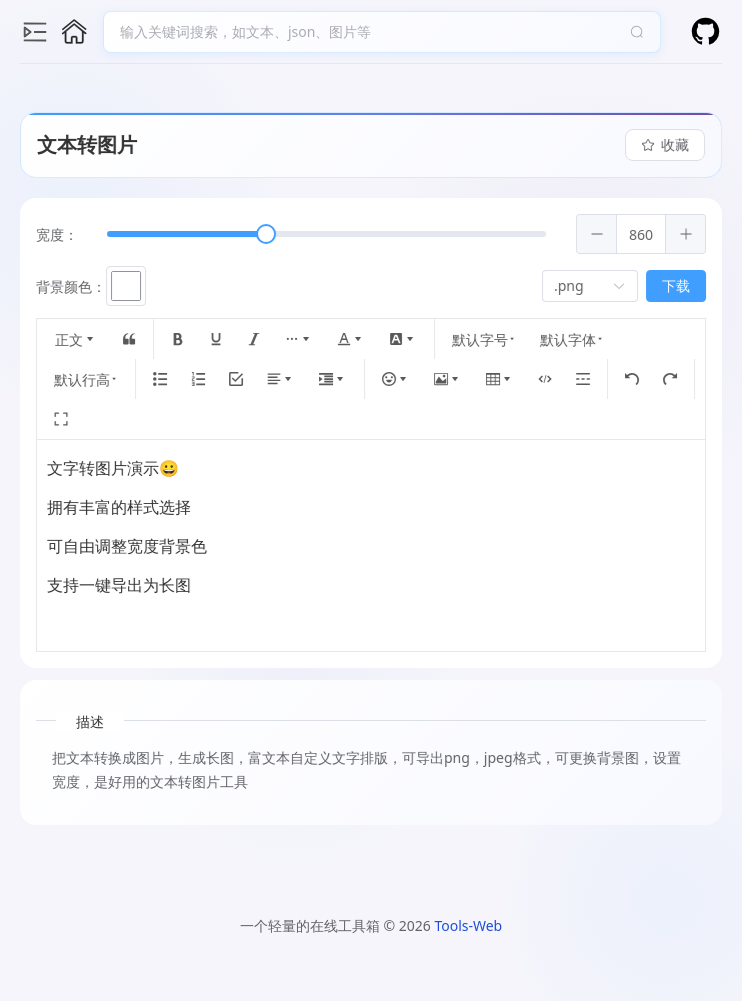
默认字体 (576, 339)
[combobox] (372, 32)
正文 (80, 339)
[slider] (270, 234)
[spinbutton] (645, 234)
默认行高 (90, 379)
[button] (601, 234)
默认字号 (488, 339)
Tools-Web (468, 925)
